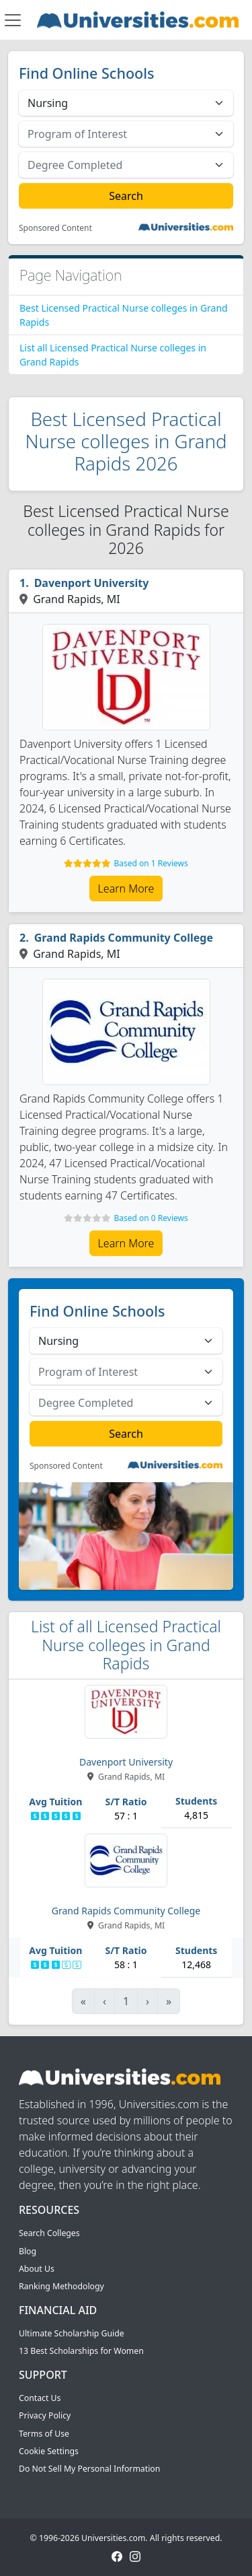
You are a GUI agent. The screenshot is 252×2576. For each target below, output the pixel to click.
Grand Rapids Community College (123, 937)
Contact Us (39, 2398)
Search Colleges (49, 2233)
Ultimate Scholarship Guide (71, 2333)
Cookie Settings (49, 2451)
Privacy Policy (45, 2415)
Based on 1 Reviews (150, 863)
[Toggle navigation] (13, 20)
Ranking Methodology (61, 2286)
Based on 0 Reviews (150, 1218)
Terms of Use (44, 2433)
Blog (27, 2251)
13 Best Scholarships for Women (81, 2351)
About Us (36, 2268)
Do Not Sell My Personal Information (89, 2468)
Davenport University (91, 583)
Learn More (126, 888)
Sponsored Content (55, 228)
